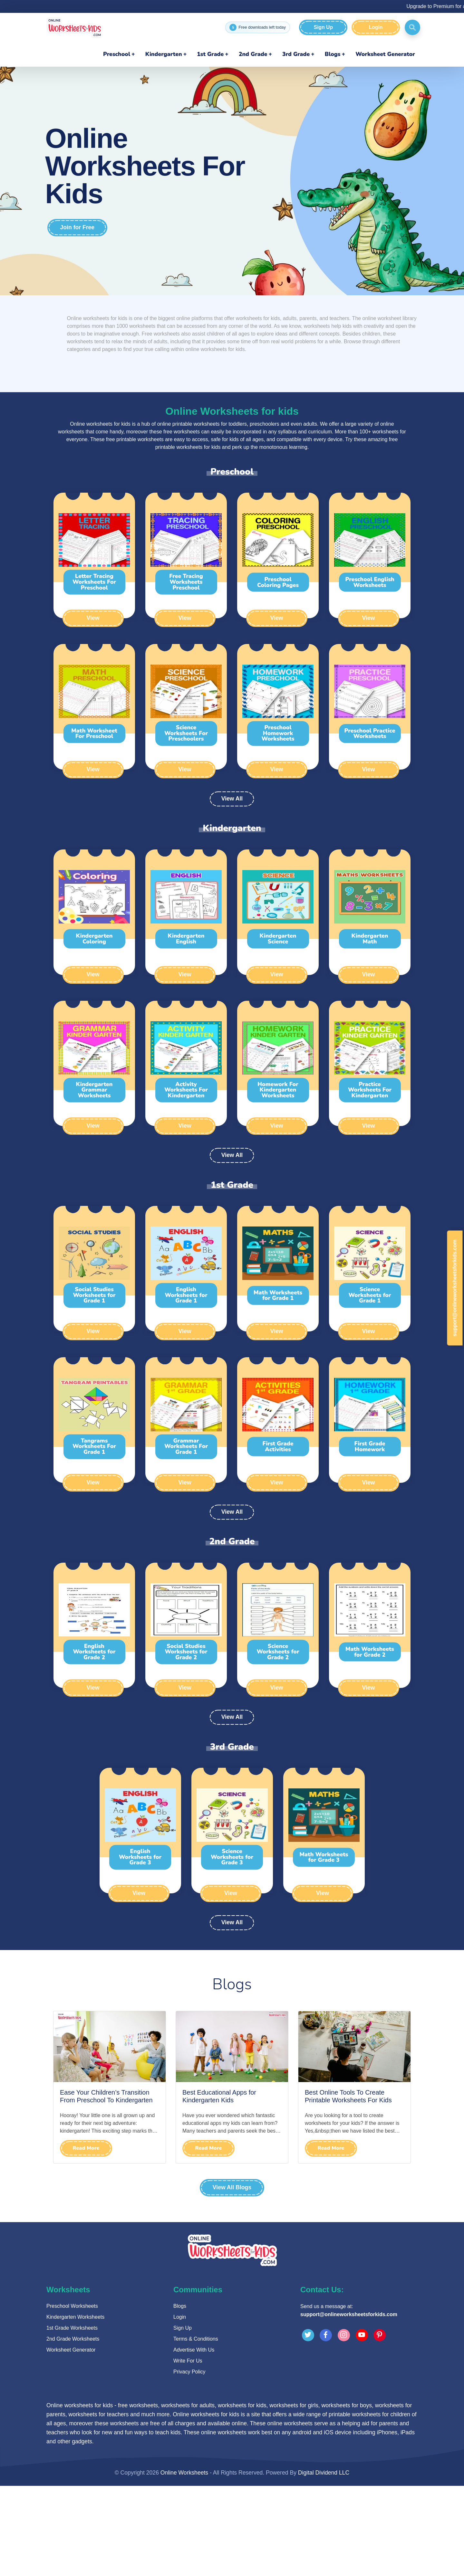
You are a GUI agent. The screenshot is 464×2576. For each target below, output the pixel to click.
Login (376, 27)
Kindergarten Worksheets (75, 2407)
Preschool (116, 54)
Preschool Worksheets (72, 2396)
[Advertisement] (232, 2267)
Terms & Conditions (195, 2429)
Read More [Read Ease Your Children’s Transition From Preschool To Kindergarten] (86, 2148)
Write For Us (187, 2451)
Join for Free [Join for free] (77, 227)
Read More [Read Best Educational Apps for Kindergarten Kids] (208, 2148)
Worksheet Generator (385, 54)
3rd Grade (296, 54)
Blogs (333, 54)
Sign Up (322, 27)
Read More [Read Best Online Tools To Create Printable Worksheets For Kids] (331, 2148)
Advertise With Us (193, 2440)
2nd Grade (253, 54)
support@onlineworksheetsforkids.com (348, 2404)
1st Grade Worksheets (72, 2418)
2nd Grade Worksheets (72, 2429)
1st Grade (210, 54)
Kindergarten (163, 54)
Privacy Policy (189, 2462)
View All (232, 799)
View (93, 618)
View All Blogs (232, 2187)
